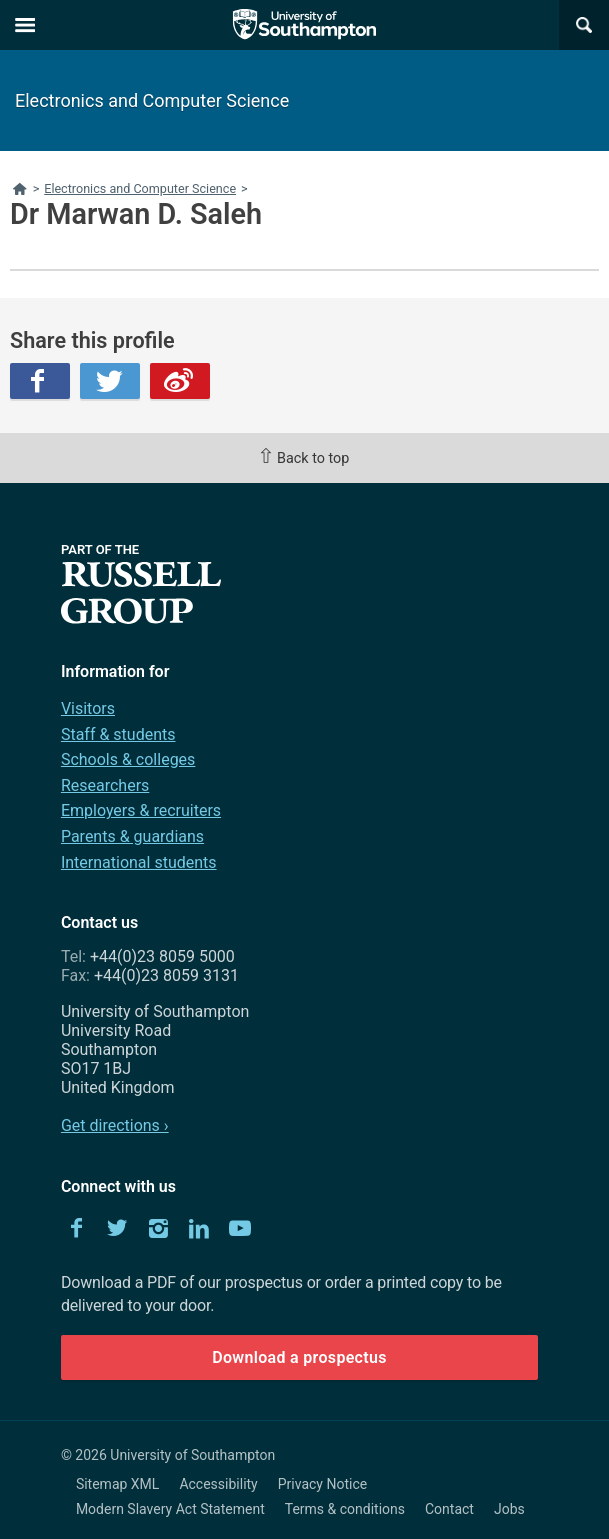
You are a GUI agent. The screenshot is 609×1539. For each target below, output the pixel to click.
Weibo (180, 381)
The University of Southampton (305, 25)
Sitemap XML (118, 1484)
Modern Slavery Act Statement (170, 1509)
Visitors (88, 708)
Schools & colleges (128, 759)
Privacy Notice (322, 1484)
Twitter (110, 381)
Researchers (105, 785)
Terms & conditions (345, 1509)
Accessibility (218, 1484)
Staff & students (118, 734)
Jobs (509, 1509)
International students (139, 862)
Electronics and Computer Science (152, 100)
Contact (449, 1509)
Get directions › (115, 1125)
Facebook (40, 381)
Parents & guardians (132, 836)
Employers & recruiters (141, 810)
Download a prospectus (299, 1357)
